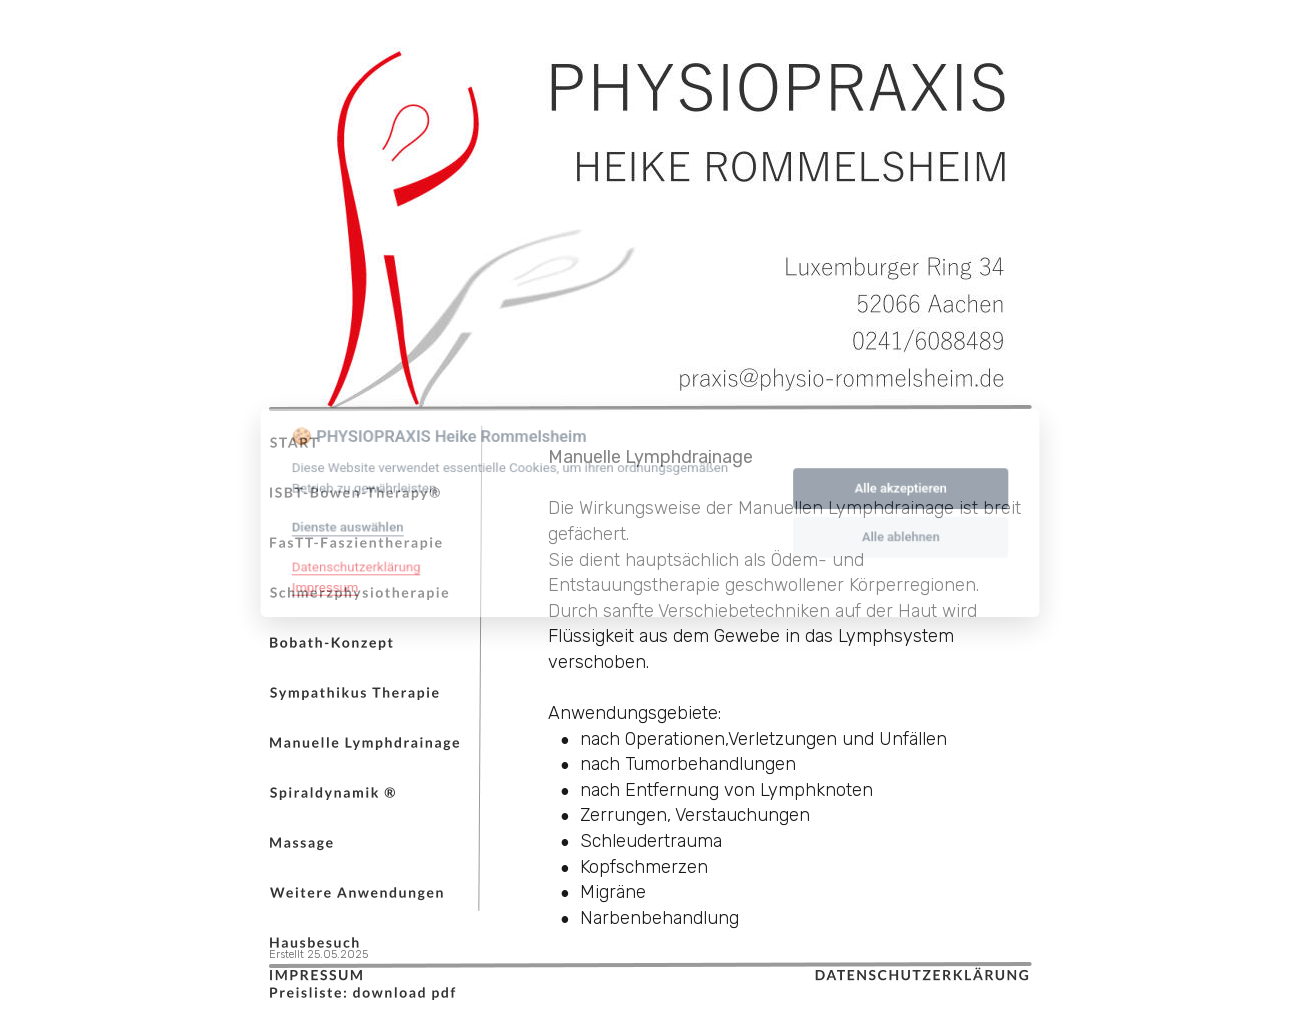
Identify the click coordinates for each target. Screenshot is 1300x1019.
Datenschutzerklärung (351, 565)
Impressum (320, 586)
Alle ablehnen (904, 535)
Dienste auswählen (342, 525)
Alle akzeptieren (905, 485)
